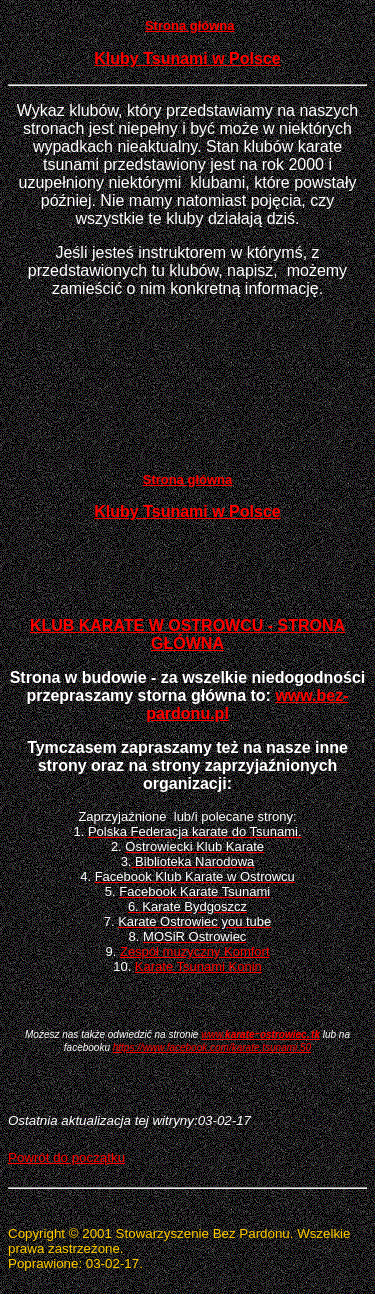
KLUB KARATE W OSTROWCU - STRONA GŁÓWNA (187, 634)
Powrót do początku (66, 1157)
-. (260, 1032)
